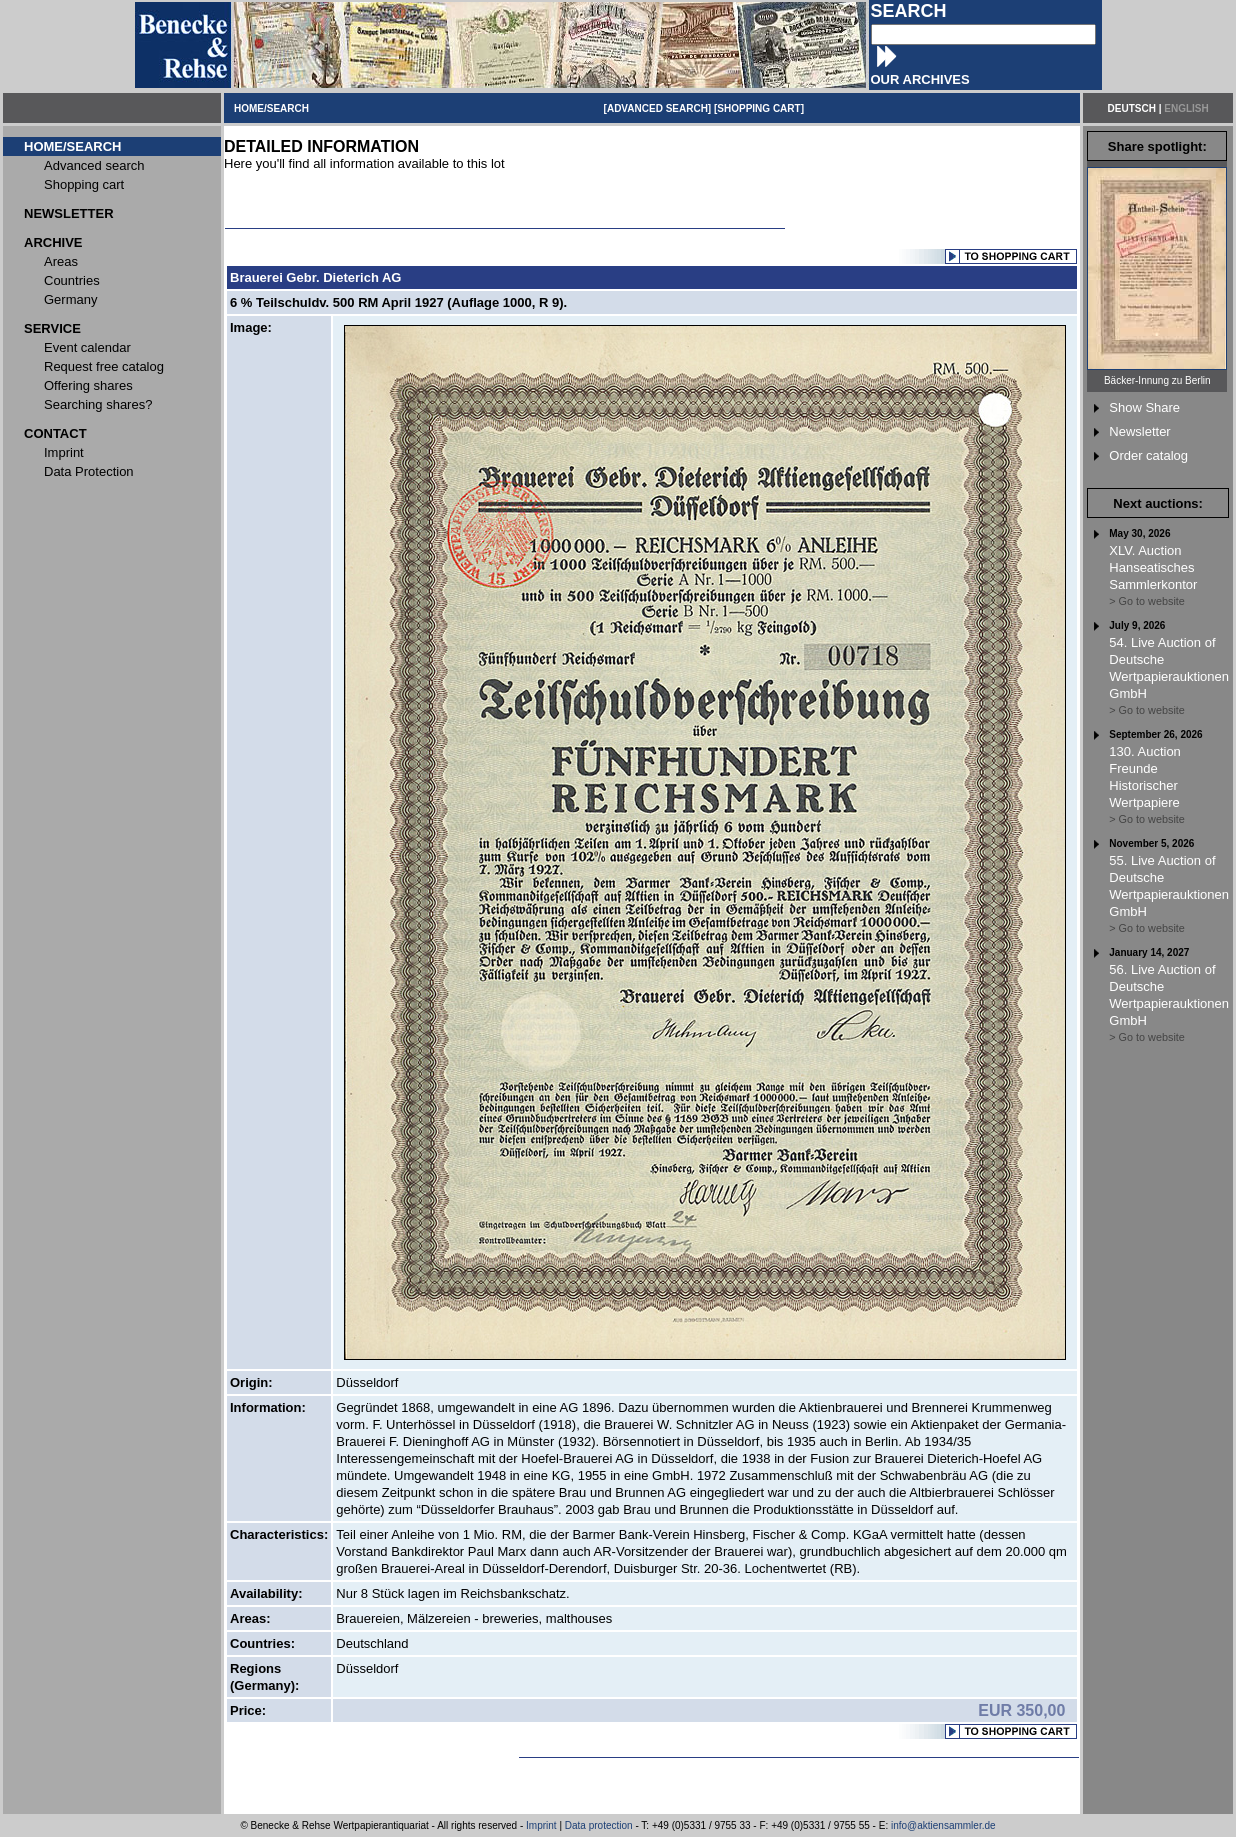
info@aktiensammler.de (943, 1825)
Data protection (599, 1825)
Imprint (541, 1825)
